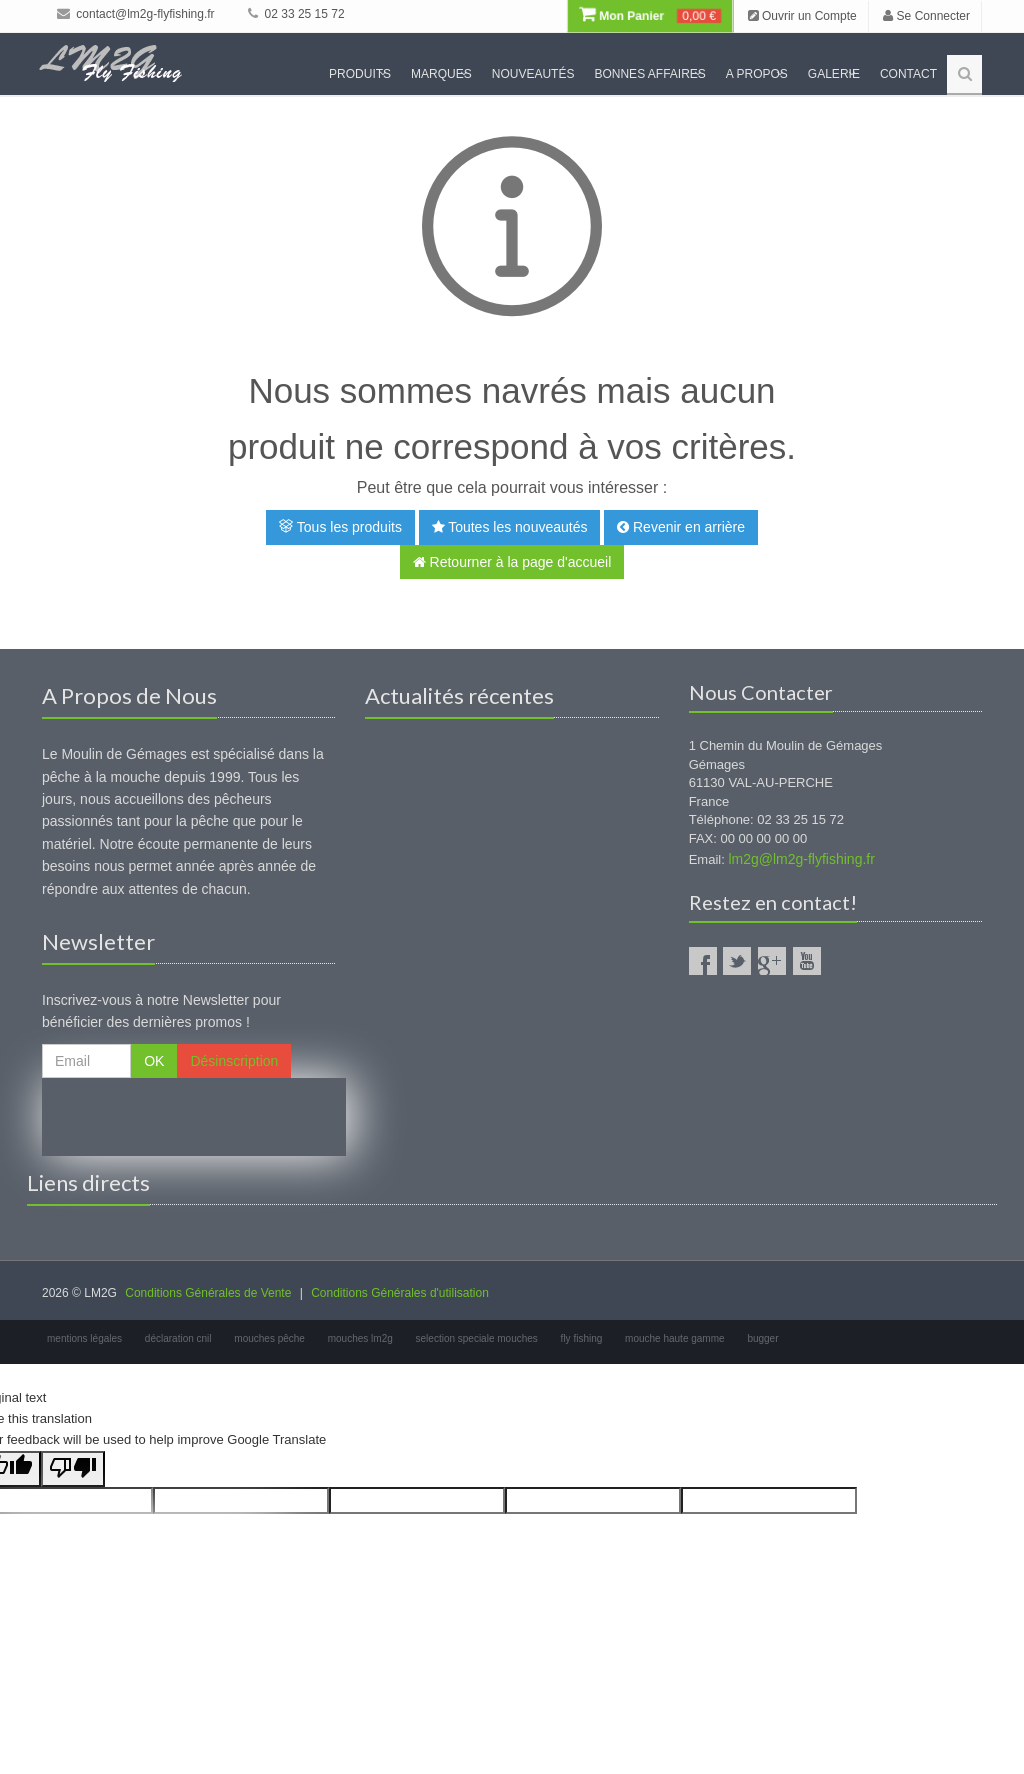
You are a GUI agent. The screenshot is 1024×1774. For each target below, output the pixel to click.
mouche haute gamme (675, 1338)
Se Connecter (926, 16)
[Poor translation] (73, 1469)
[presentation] (194, 1117)
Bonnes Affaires (649, 74)
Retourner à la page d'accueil (512, 562)
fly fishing (582, 1338)
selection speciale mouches (477, 1338)
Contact (908, 74)
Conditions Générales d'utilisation (400, 1293)
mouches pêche (269, 1338)
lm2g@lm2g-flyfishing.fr (801, 859)
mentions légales (84, 1338)
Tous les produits (340, 527)
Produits (360, 74)
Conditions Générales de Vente (208, 1293)
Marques (441, 74)
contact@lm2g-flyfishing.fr (136, 14)
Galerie (834, 74)
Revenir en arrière (681, 527)
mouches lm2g (360, 1338)
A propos (757, 74)
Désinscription (234, 1061)
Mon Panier (650, 16)
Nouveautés (533, 74)
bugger (762, 1338)
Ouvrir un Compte (802, 16)
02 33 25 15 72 (296, 14)
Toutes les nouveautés (510, 527)
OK (154, 1061)
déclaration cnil (178, 1338)
